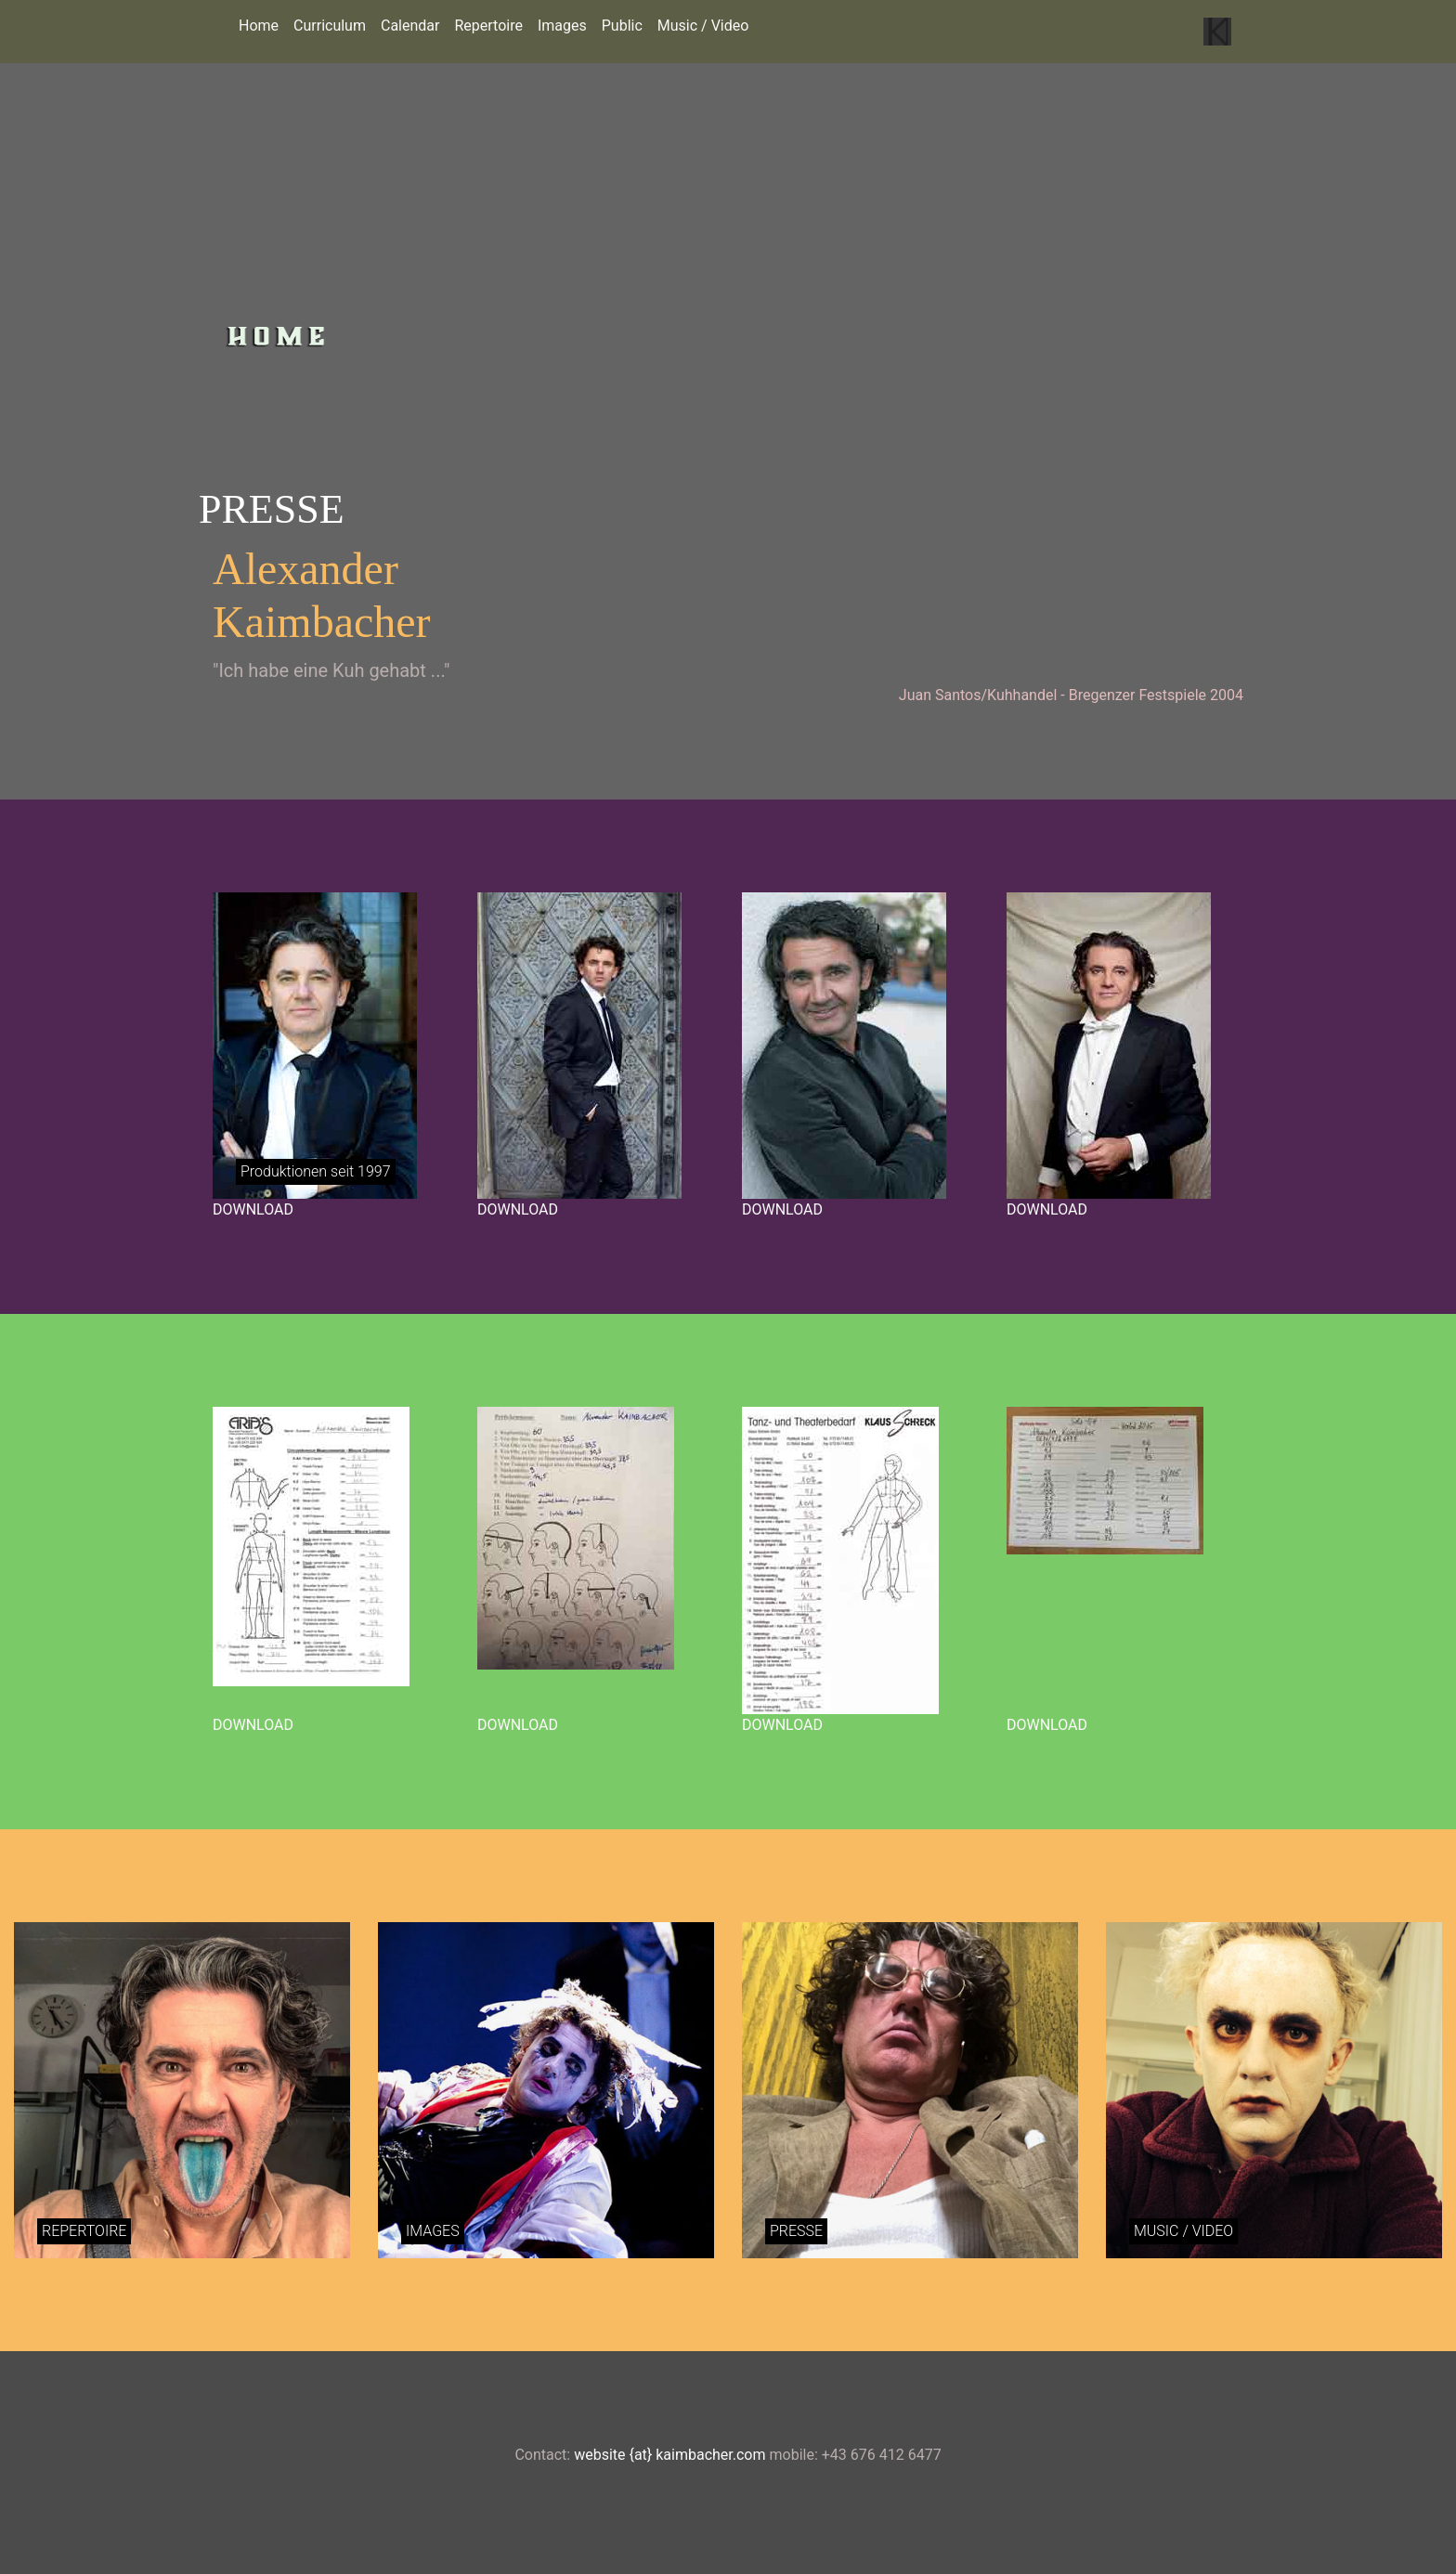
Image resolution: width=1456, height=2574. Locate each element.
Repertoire (488, 25)
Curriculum (329, 25)
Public (622, 25)
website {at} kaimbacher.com (669, 2455)
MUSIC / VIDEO (1183, 2231)
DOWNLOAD (253, 1209)
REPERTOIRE (84, 2231)
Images (562, 25)
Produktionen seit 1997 (315, 1171)
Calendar (410, 25)
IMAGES (433, 2231)
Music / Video (703, 25)
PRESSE (796, 2231)
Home (259, 25)
